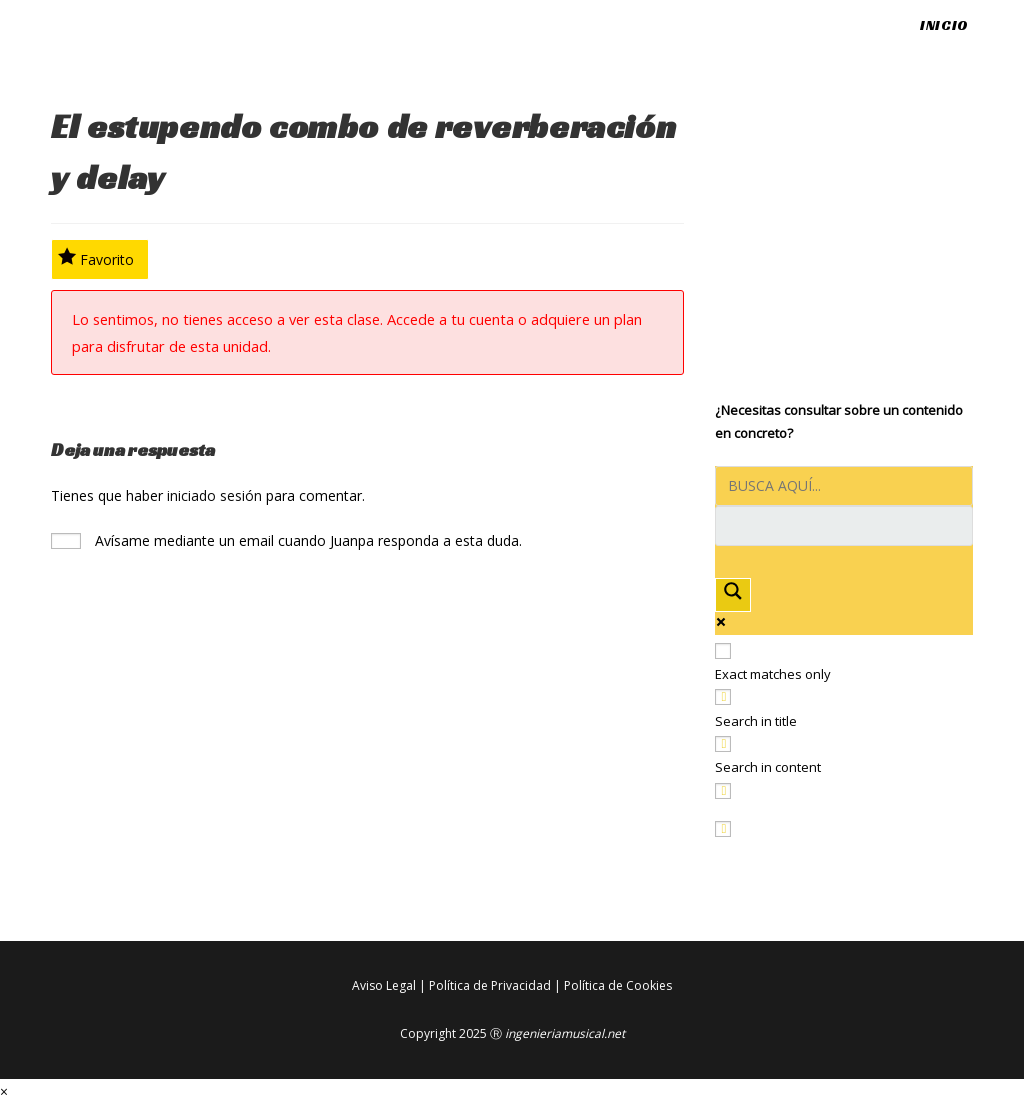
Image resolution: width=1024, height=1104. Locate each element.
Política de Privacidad (490, 985)
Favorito (96, 258)
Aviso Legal (384, 985)
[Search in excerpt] (723, 791)
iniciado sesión (214, 495)
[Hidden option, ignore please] (723, 829)
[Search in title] (723, 697)
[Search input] (844, 486)
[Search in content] (723, 744)
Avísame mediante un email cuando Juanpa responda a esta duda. (286, 540)
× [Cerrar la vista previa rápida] (4, 1091)
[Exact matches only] (723, 651)
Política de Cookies (618, 985)
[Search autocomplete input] (844, 526)
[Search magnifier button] (733, 594)
